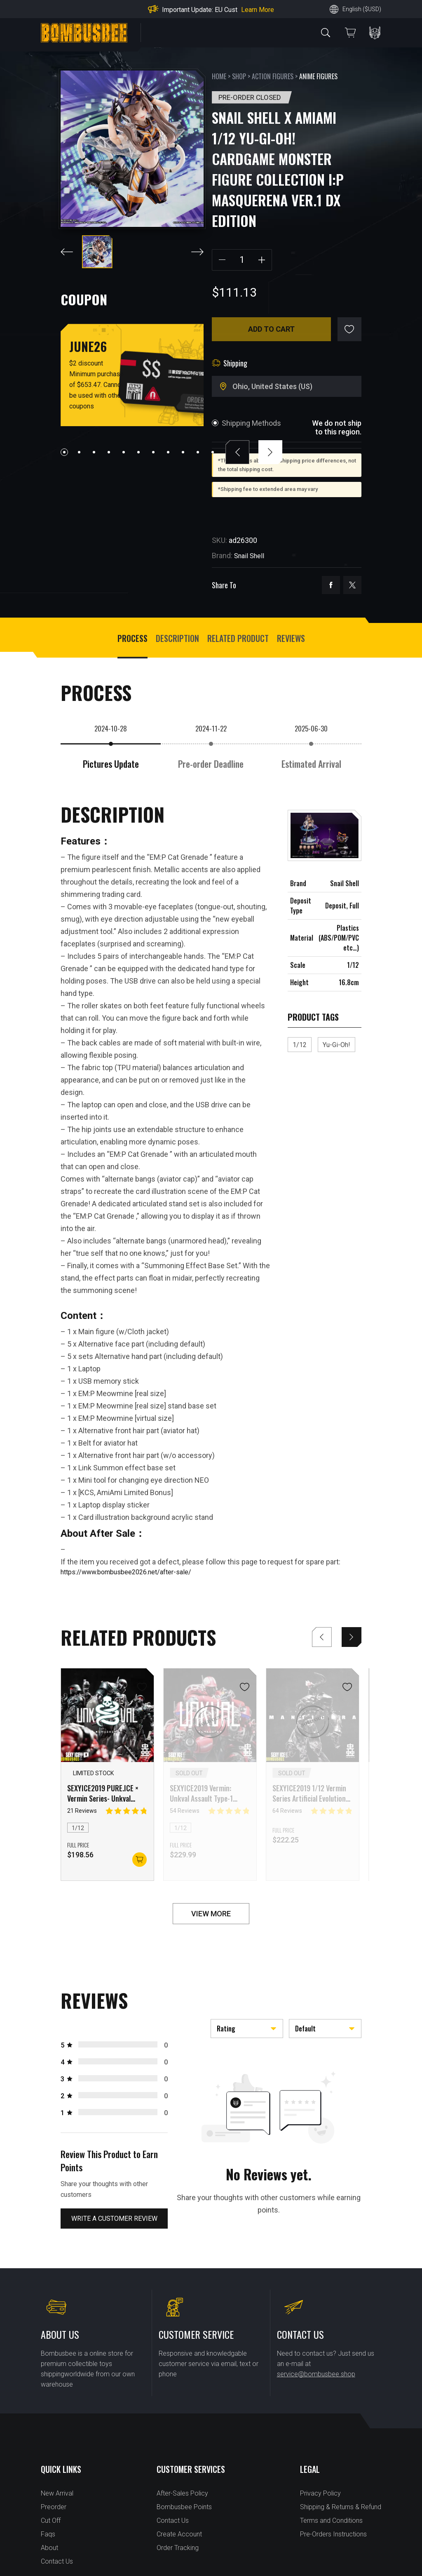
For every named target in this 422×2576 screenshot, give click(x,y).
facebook (331, 585)
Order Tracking (178, 2548)
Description (177, 638)
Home (219, 76)
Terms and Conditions (331, 2520)
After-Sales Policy (182, 2493)
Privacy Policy (320, 2493)
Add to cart (271, 329)
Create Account (179, 2534)
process (132, 638)
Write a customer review (114, 2218)
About (49, 2548)
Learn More (257, 10)
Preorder (53, 2507)
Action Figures (272, 76)
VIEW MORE (211, 1913)
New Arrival (57, 2493)
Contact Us (57, 2561)
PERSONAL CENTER (374, 32)
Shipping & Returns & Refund (340, 2507)
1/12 (300, 1045)
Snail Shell (249, 556)
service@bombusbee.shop (316, 2374)
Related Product (238, 638)
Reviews (291, 638)
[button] (64, 452)
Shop (239, 76)
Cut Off (51, 2520)
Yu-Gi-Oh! (336, 1045)
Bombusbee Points (184, 2507)
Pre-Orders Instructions (333, 2534)
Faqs (48, 2534)
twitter (352, 585)
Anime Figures (318, 76)
